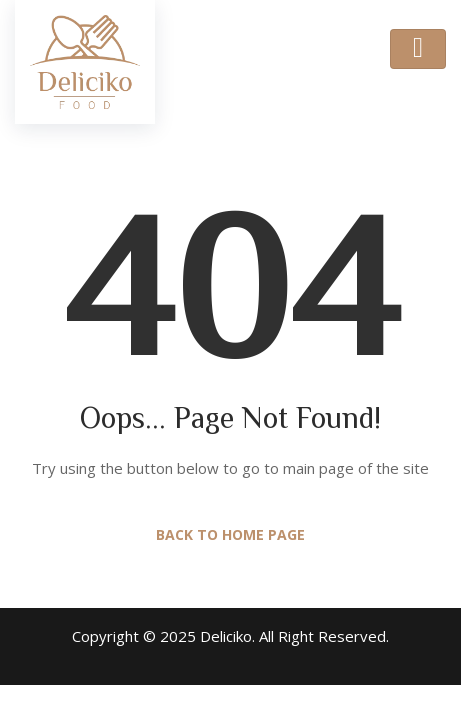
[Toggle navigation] (418, 49)
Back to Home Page (230, 534)
